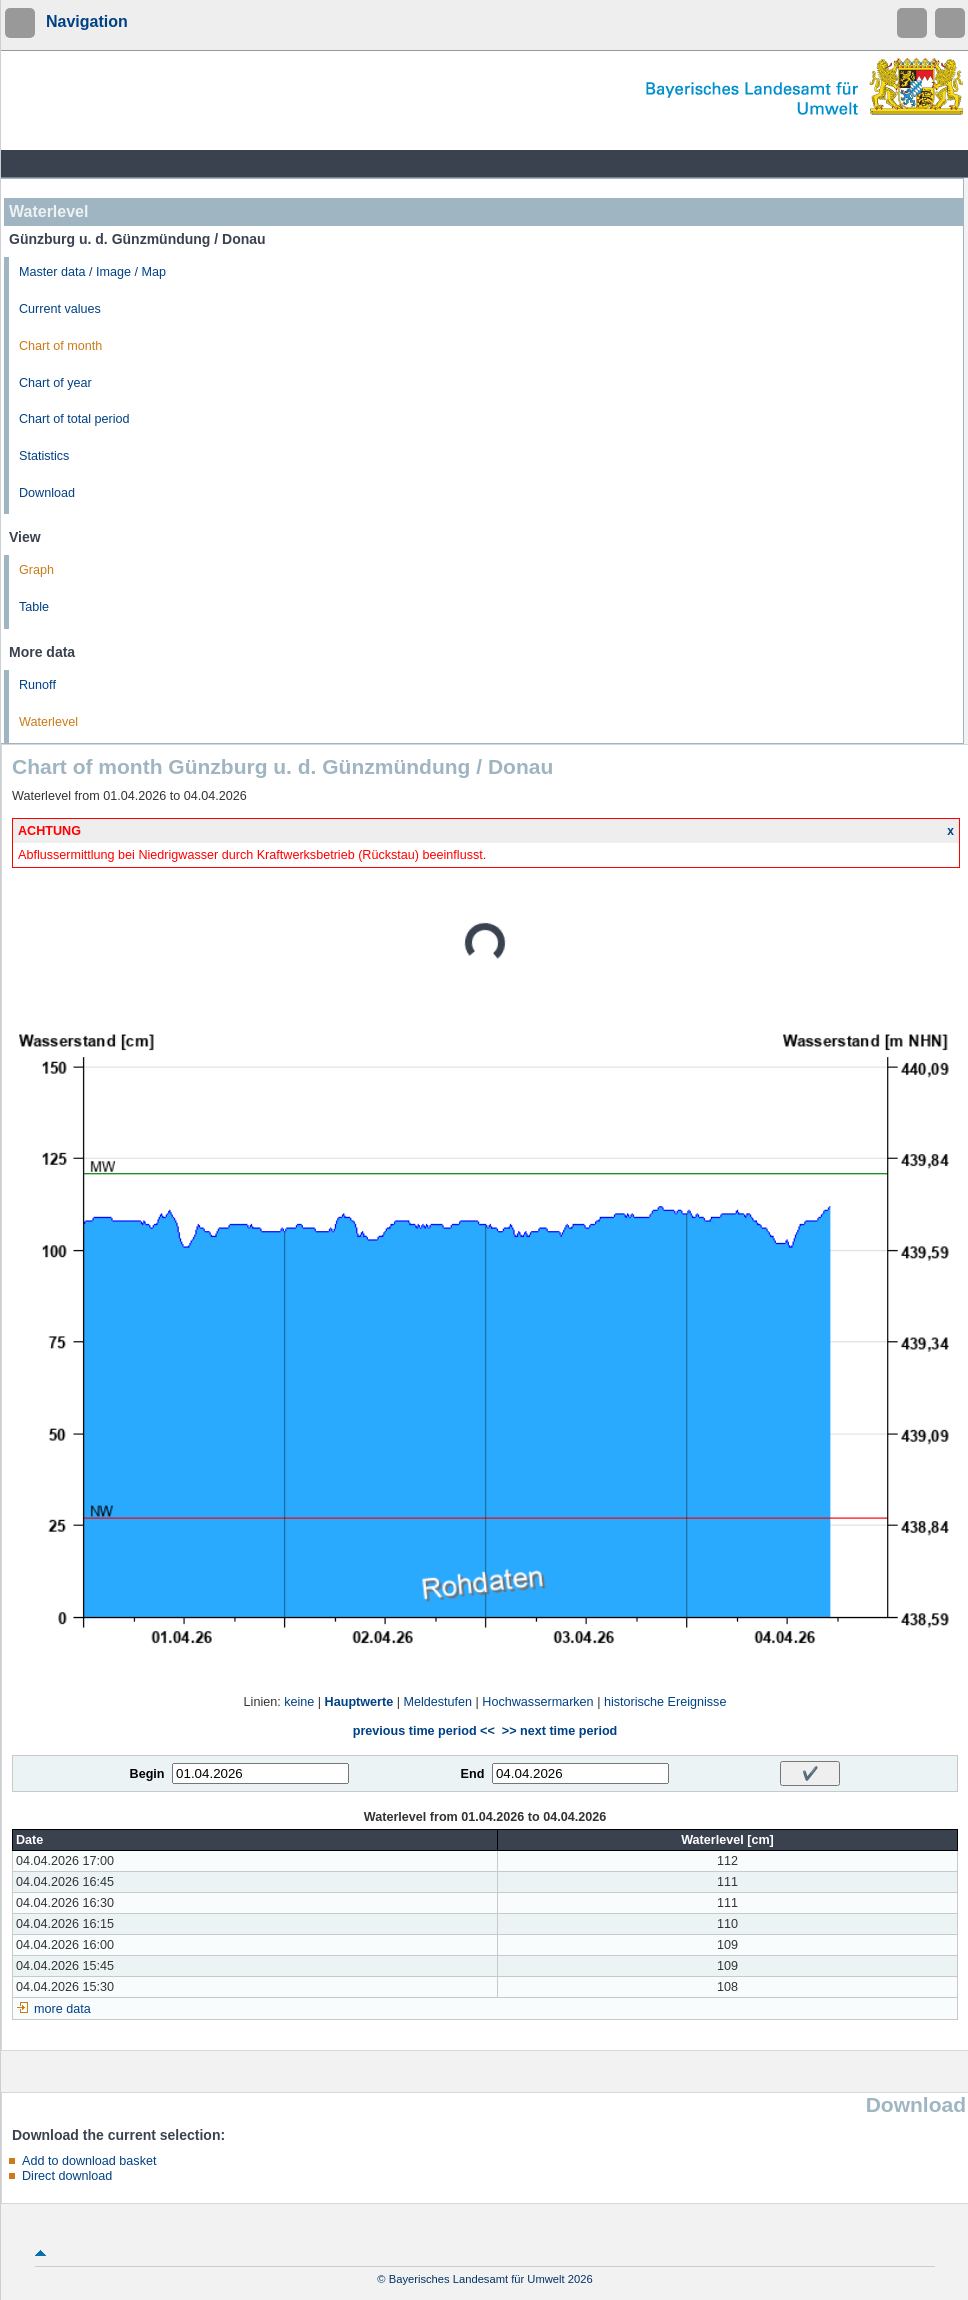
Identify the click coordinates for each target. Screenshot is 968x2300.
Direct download (67, 2176)
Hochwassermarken (537, 1702)
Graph (36, 570)
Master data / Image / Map (92, 272)
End (473, 1774)
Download (47, 493)
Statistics (44, 456)
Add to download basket (89, 2161)
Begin (147, 1774)
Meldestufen (437, 1702)
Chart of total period (74, 419)
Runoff (37, 685)
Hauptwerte (359, 1702)
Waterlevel (48, 722)
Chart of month (60, 346)
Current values (60, 309)
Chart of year (55, 383)
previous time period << (424, 1731)
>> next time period (559, 1731)
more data (62, 2009)
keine (299, 1702)
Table (34, 607)
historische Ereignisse (665, 1702)
